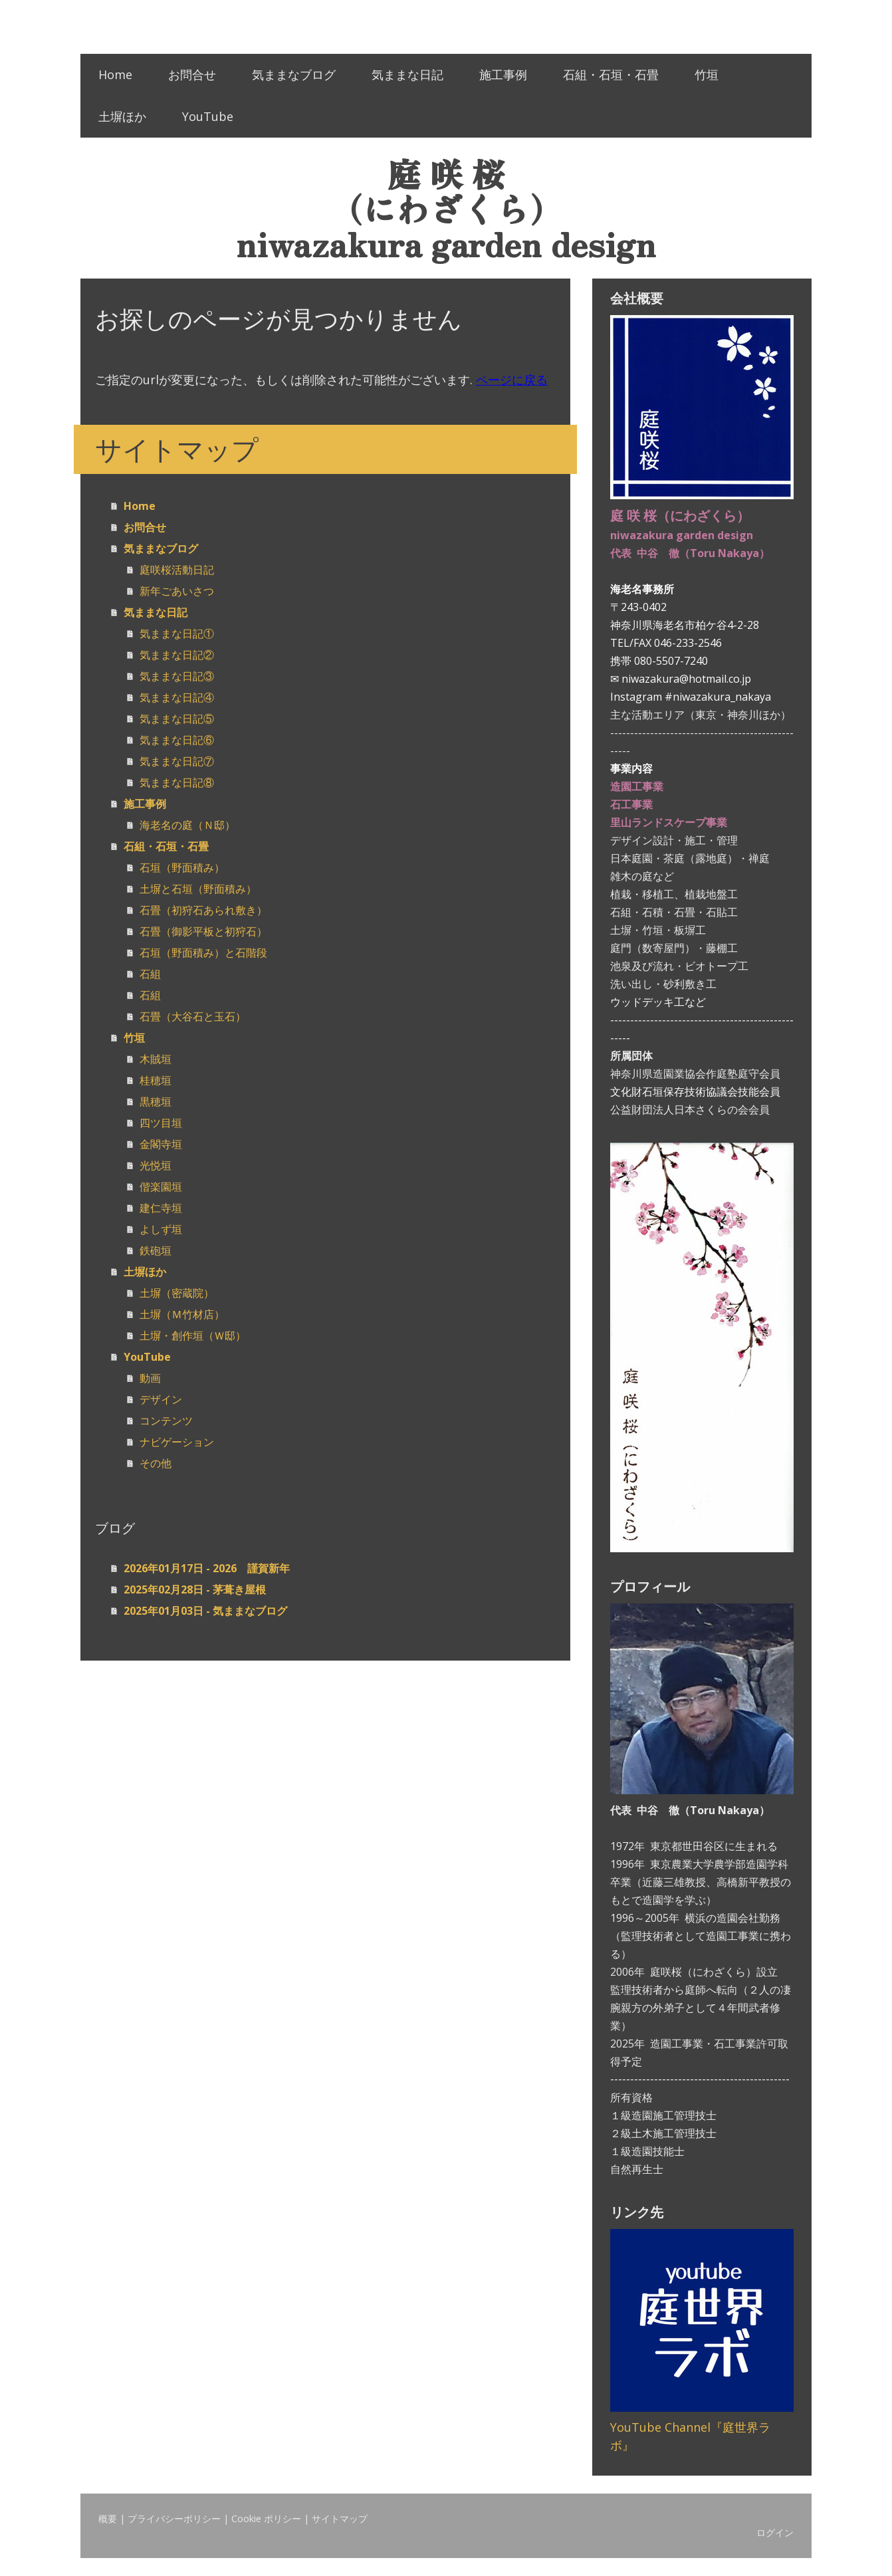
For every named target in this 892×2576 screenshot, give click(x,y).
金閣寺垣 (161, 1144)
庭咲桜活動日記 (177, 569)
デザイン (161, 1399)
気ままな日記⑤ (177, 718)
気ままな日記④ (177, 697)
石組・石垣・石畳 (611, 74)
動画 (150, 1378)
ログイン (775, 2532)
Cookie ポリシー (266, 2518)
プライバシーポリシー (174, 2518)
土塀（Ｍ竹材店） (182, 1314)
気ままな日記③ (177, 676)
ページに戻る (512, 380)
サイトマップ (340, 2518)
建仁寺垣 (161, 1208)
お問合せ (192, 74)
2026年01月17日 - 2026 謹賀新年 (207, 1568)
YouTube (207, 116)
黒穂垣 (155, 1101)
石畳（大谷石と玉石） (193, 1016)
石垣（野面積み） (182, 867)
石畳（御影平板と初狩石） (203, 931)
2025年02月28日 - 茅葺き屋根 (195, 1589)
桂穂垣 (155, 1080)
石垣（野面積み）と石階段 (203, 952)
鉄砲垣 (155, 1250)
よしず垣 (161, 1229)
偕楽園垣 (161, 1186)
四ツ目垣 (161, 1122)
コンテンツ (166, 1420)
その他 (155, 1463)
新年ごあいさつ (177, 591)
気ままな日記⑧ (177, 782)
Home (115, 74)
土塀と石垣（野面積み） (198, 888)
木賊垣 (155, 1059)
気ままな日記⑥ (177, 740)
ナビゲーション (177, 1442)
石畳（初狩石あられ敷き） (203, 910)
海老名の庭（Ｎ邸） (187, 825)
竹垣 (707, 74)
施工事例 (503, 74)
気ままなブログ (294, 74)
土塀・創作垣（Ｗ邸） (193, 1335)
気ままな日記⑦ (177, 761)
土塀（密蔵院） (177, 1293)
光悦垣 (155, 1165)
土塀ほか (122, 116)
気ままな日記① (177, 633)
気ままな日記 (407, 74)
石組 (150, 974)
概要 (107, 2518)
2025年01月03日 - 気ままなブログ (205, 1610)
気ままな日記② (177, 654)
